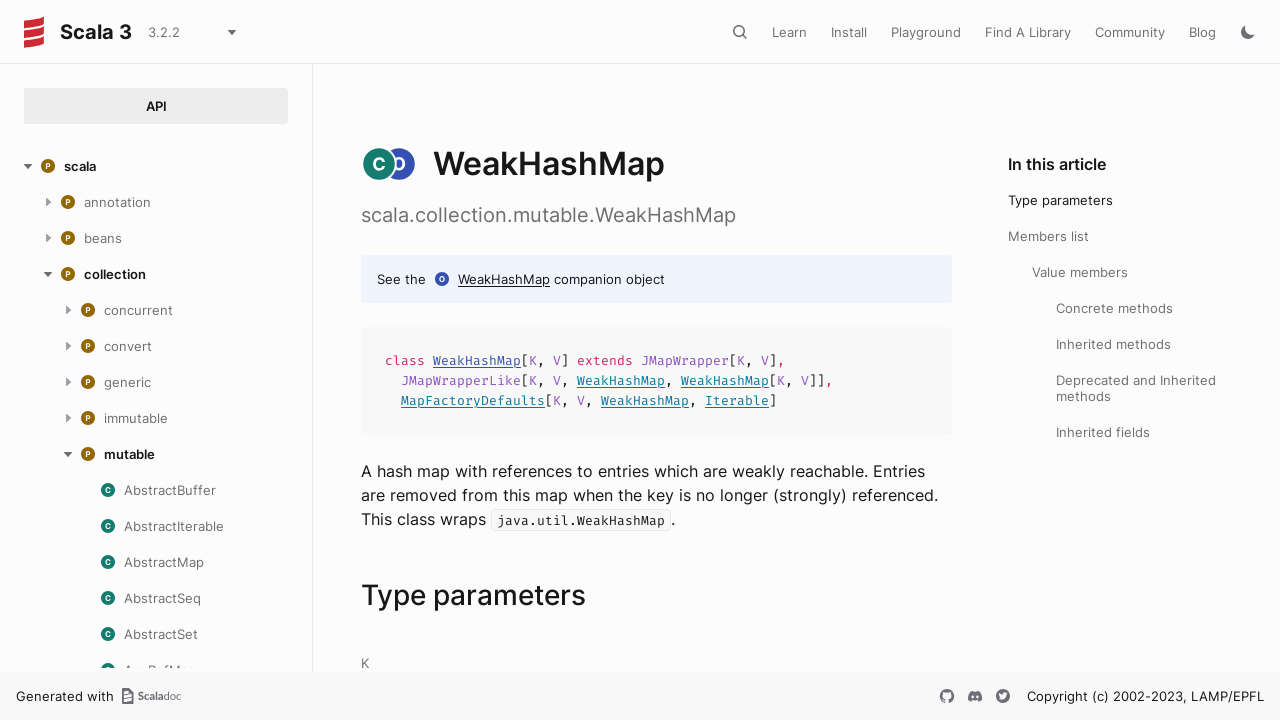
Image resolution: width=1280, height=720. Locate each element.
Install (849, 32)
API (156, 106)
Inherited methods (1113, 344)
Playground (926, 32)
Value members (1080, 272)
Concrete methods (1114, 308)
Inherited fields (1103, 432)
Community (1130, 32)
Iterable (737, 400)
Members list (1048, 236)
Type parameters (1060, 200)
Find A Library (1028, 32)
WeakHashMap (504, 279)
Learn (789, 32)
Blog (1202, 32)
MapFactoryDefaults (473, 400)
